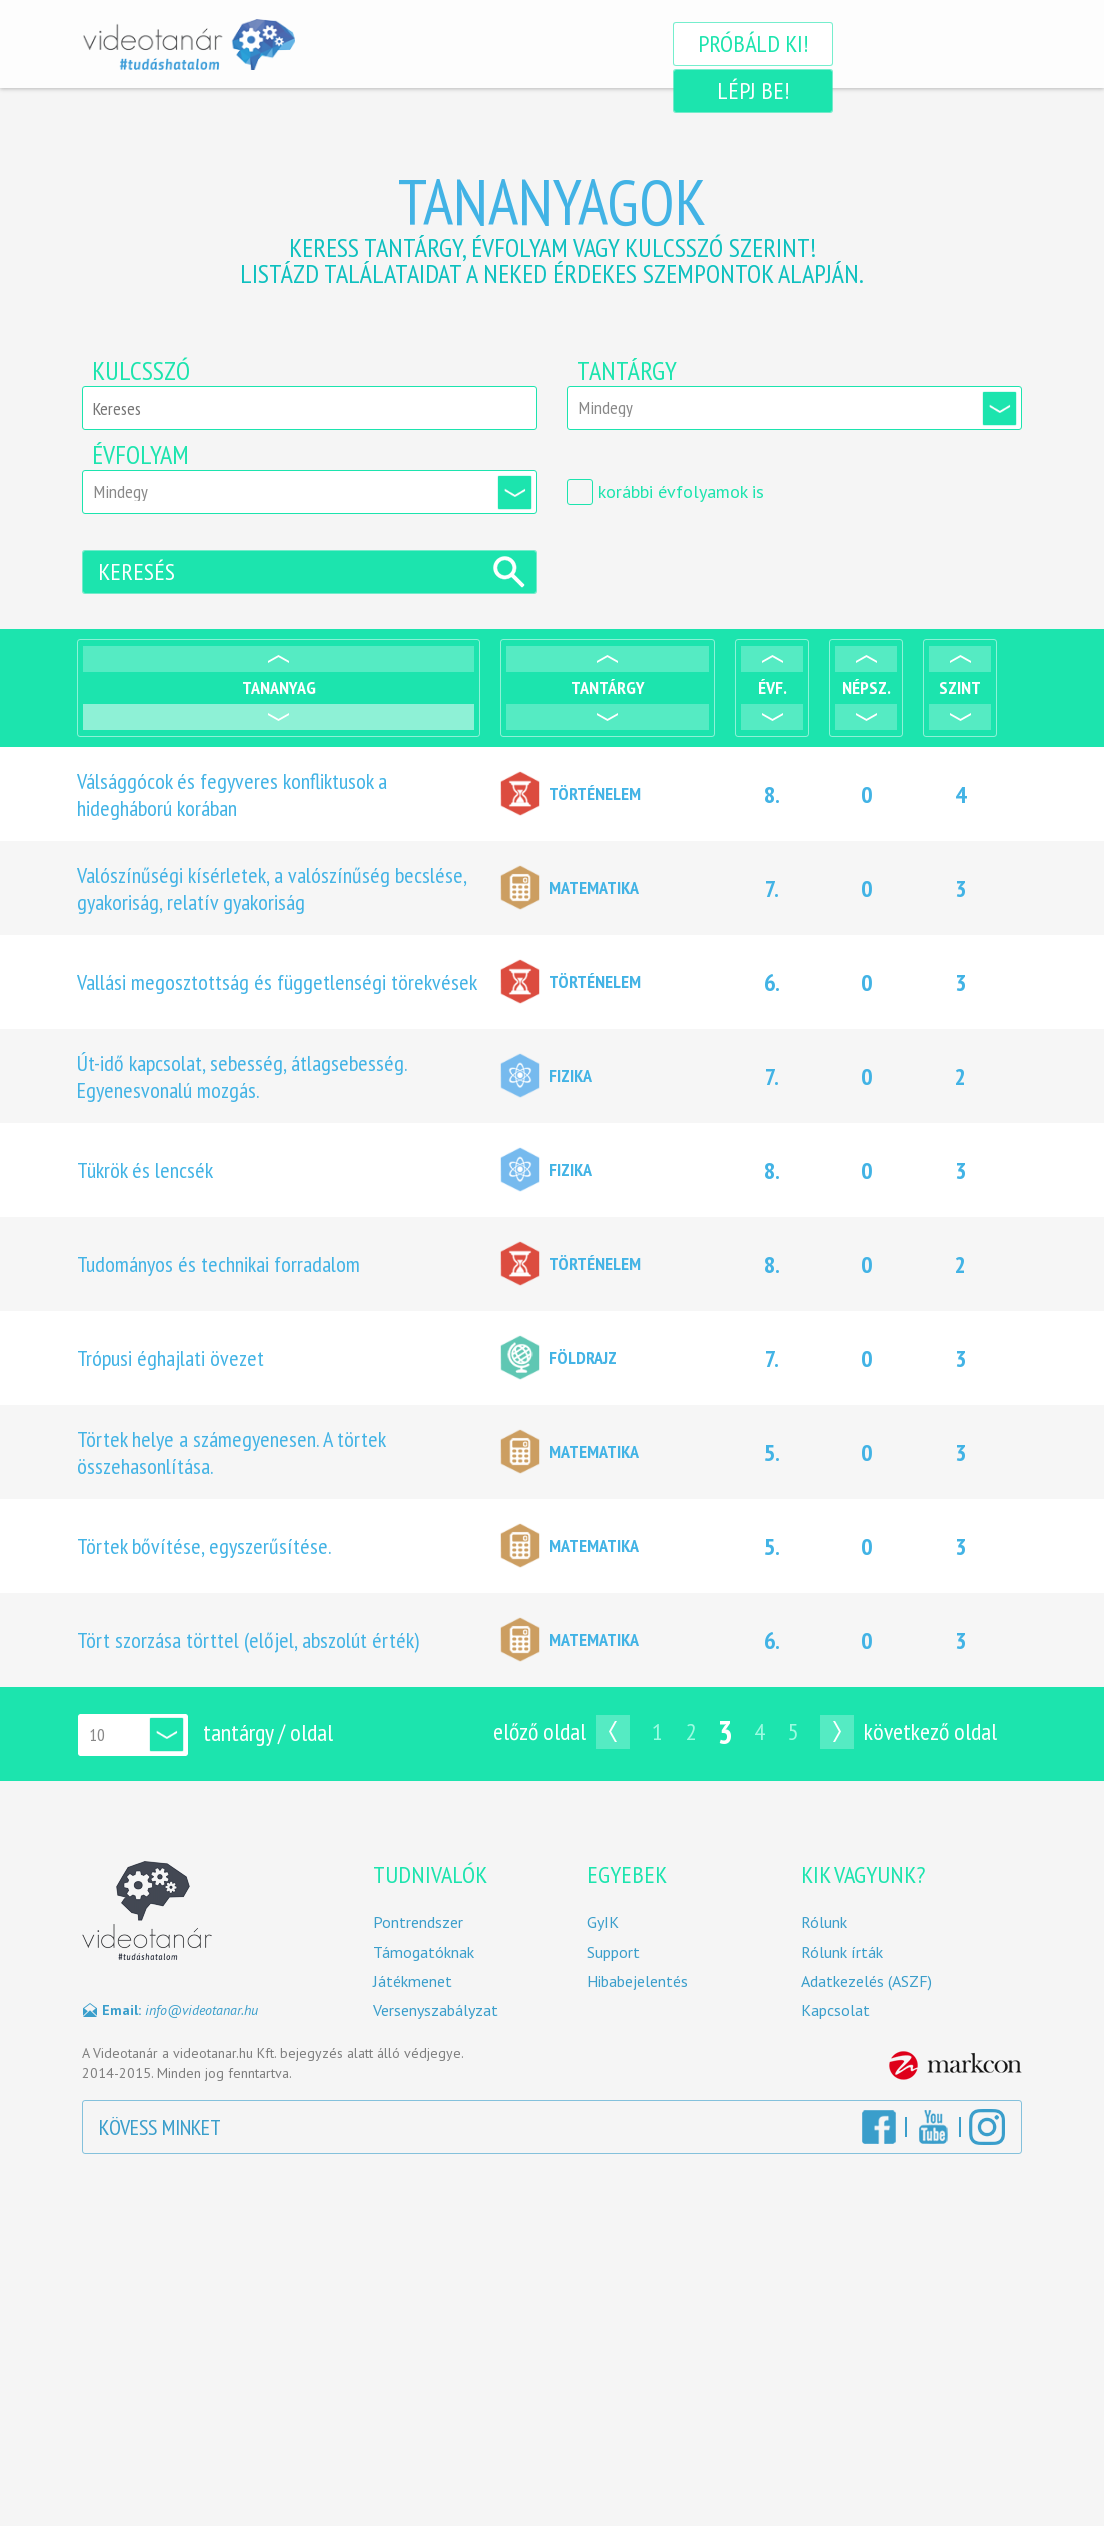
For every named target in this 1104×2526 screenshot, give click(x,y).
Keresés (136, 575)
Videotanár (188, 44)
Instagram (987, 2131)
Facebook (879, 2131)
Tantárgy (627, 371)
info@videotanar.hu (201, 2014)
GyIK (603, 1927)
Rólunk (824, 1927)
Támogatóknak (423, 1956)
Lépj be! (918, 43)
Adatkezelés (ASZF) (866, 1985)
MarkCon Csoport (955, 2070)
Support (613, 1956)
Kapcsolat (835, 2015)
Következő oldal (930, 1735)
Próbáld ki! (705, 43)
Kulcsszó (141, 371)
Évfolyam (140, 455)
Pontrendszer (418, 1927)
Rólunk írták (842, 1956)
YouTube (933, 2131)
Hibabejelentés (637, 1985)
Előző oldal (539, 1735)
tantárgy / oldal (268, 1736)
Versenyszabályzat (435, 2015)
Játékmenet (412, 1985)
